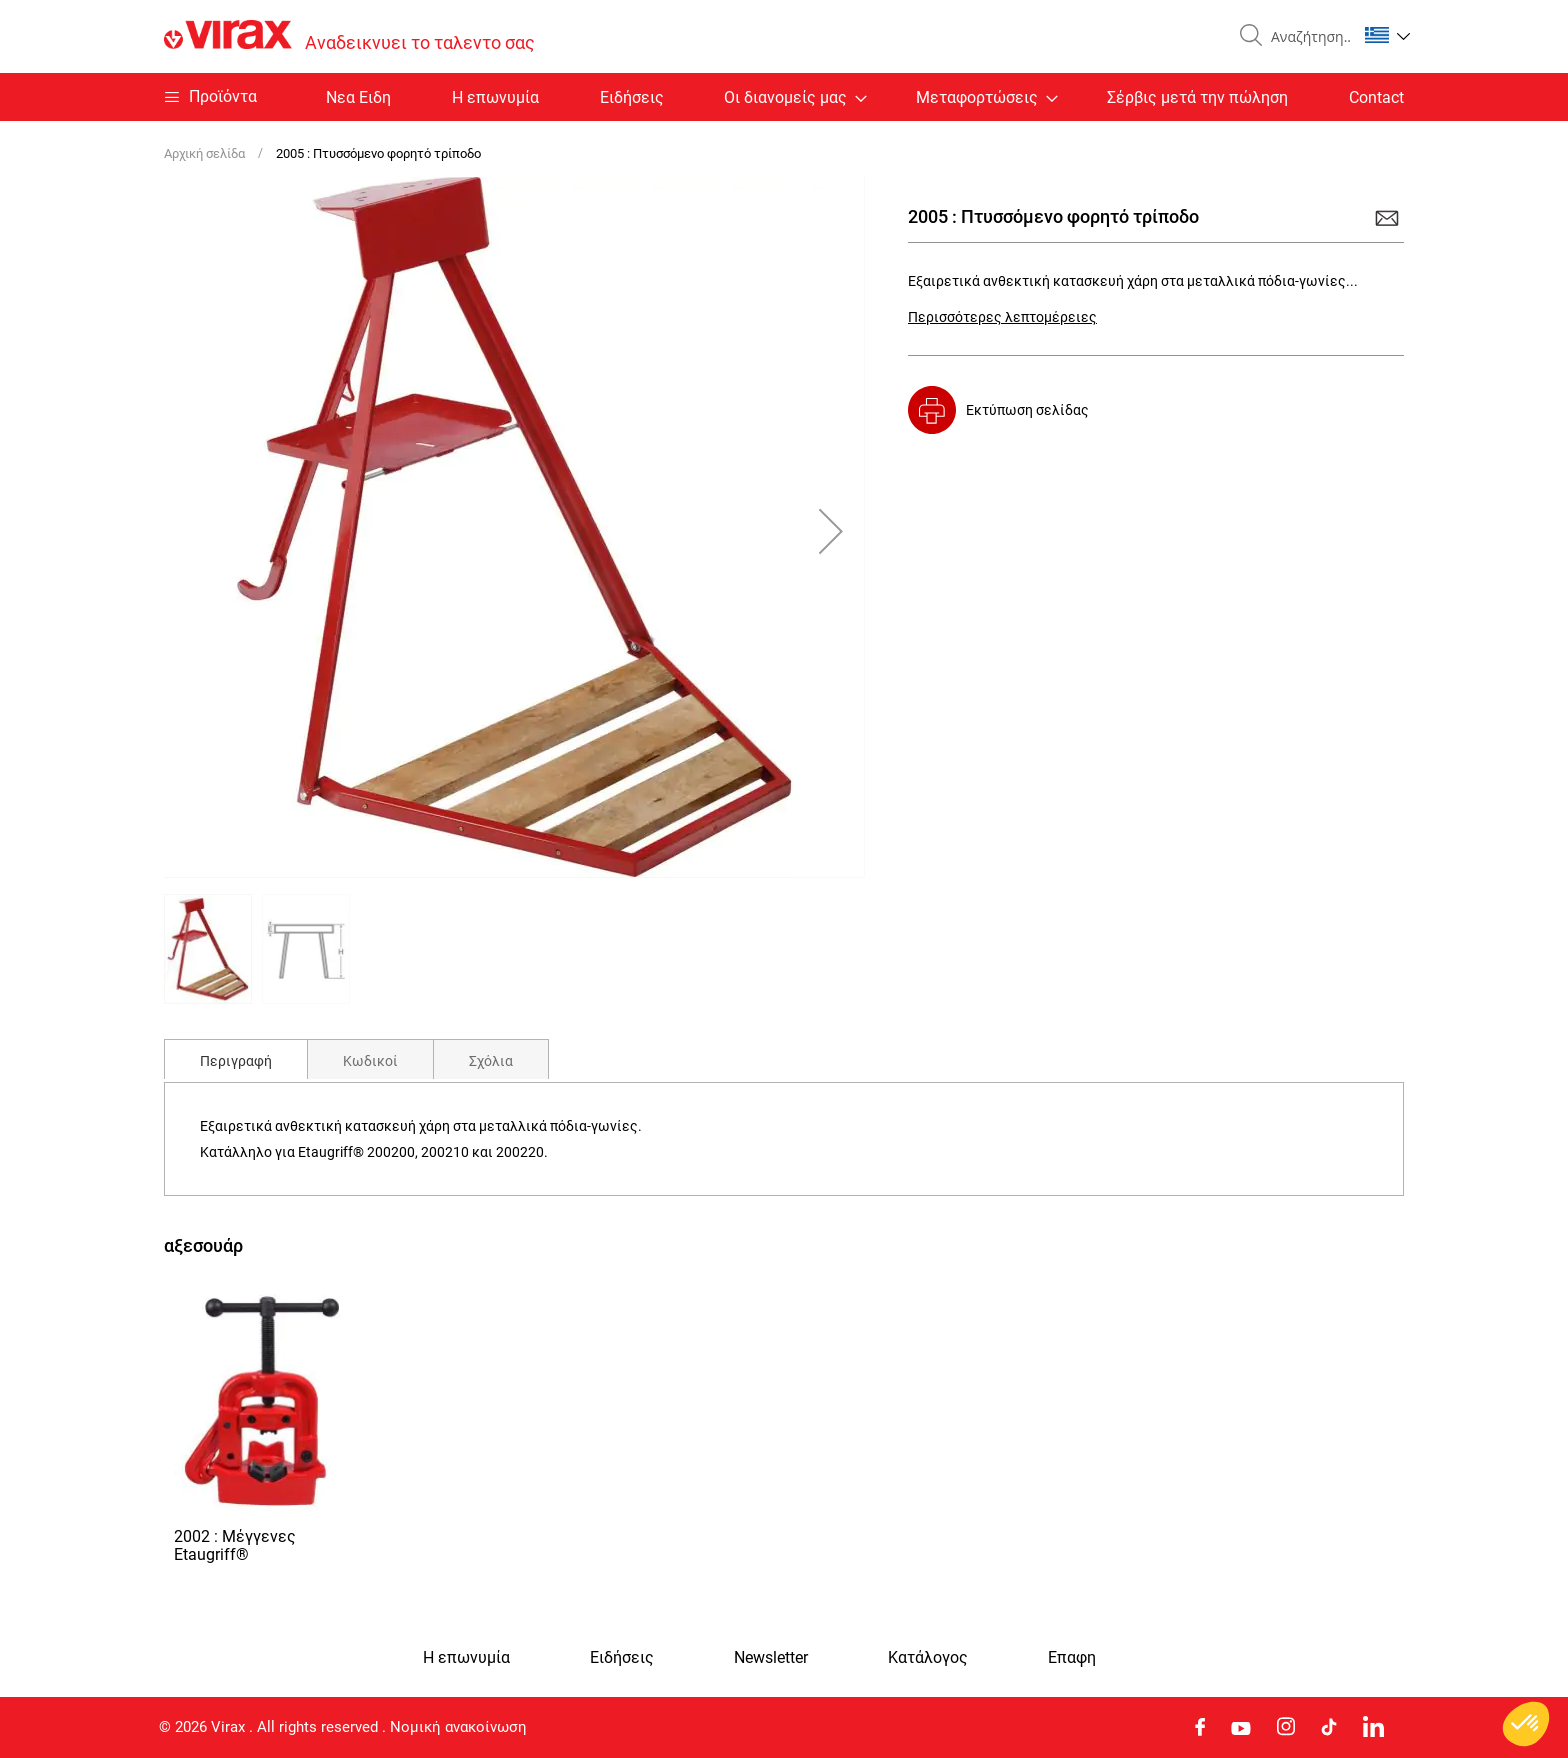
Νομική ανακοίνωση (458, 1727)
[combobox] (1306, 37)
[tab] (236, 1059)
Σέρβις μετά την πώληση (1197, 97)
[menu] (784, 97)
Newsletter (771, 1658)
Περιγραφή (236, 1061)
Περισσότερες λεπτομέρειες (1002, 317)
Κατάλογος (928, 1658)
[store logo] (349, 36)
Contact (1376, 97)
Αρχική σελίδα (204, 153)
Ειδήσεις (632, 97)
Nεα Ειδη (358, 97)
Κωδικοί (370, 1061)
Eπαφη (1072, 1658)
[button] (1387, 35)
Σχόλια (491, 1061)
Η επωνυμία (495, 97)
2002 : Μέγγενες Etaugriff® (235, 1545)
